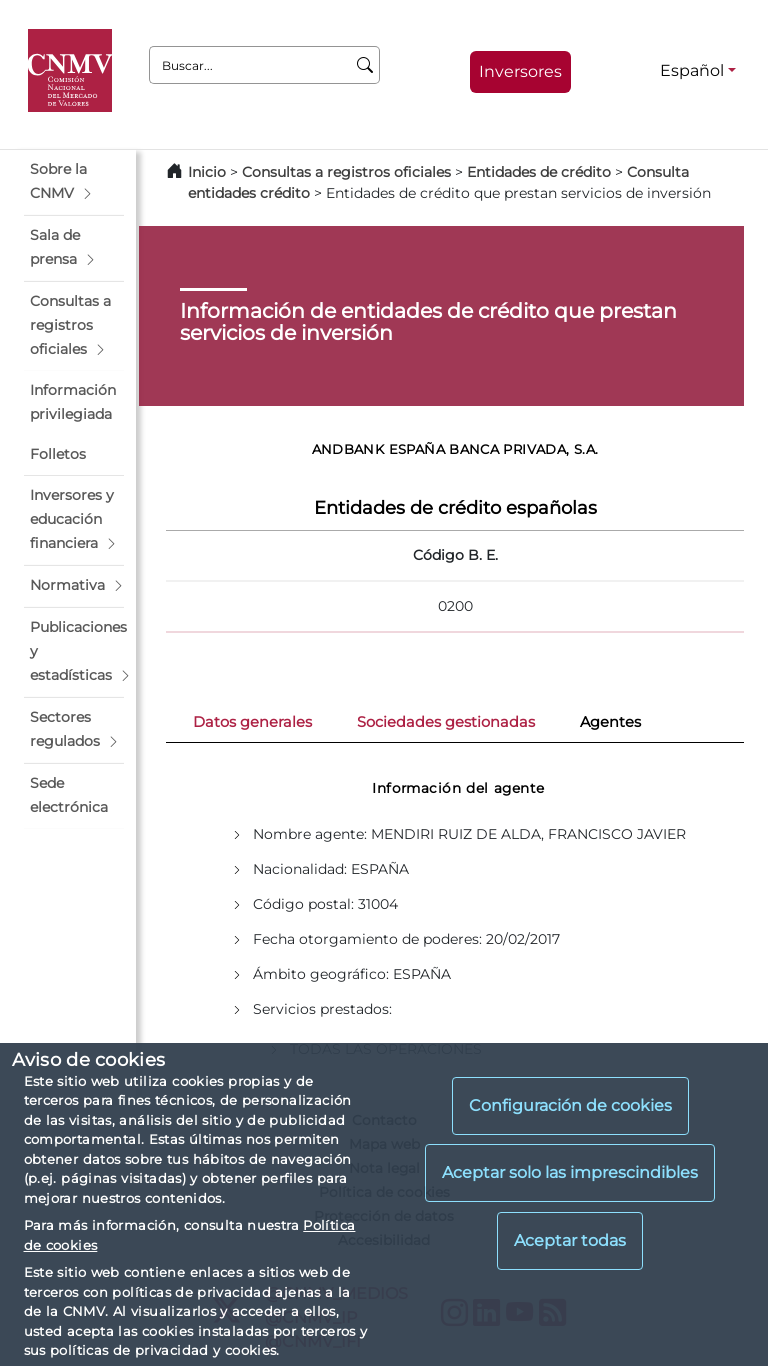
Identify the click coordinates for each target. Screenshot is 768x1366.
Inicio (207, 172)
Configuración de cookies (570, 1105)
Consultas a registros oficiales (346, 172)
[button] (74, 182)
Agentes (610, 722)
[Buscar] (365, 65)
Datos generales (252, 722)
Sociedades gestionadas (446, 722)
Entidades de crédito (539, 172)
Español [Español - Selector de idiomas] (692, 70)
